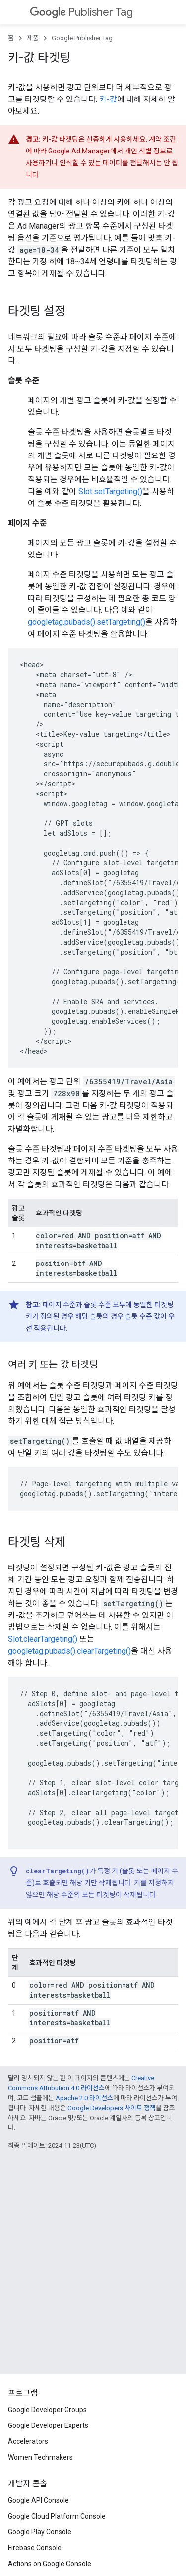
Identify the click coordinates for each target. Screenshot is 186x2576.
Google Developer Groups (47, 2410)
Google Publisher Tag (82, 38)
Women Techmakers (40, 2457)
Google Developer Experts (48, 2425)
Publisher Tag (81, 12)
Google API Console (38, 2500)
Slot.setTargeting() (110, 491)
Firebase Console (35, 2548)
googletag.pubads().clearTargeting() (69, 1651)
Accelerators (28, 2441)
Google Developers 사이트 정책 (111, 2108)
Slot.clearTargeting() (42, 1639)
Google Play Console (39, 2532)
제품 (33, 38)
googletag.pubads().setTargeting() (86, 622)
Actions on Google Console (49, 2564)
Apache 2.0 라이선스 (84, 2098)
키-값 (108, 99)
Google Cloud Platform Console (57, 2516)
